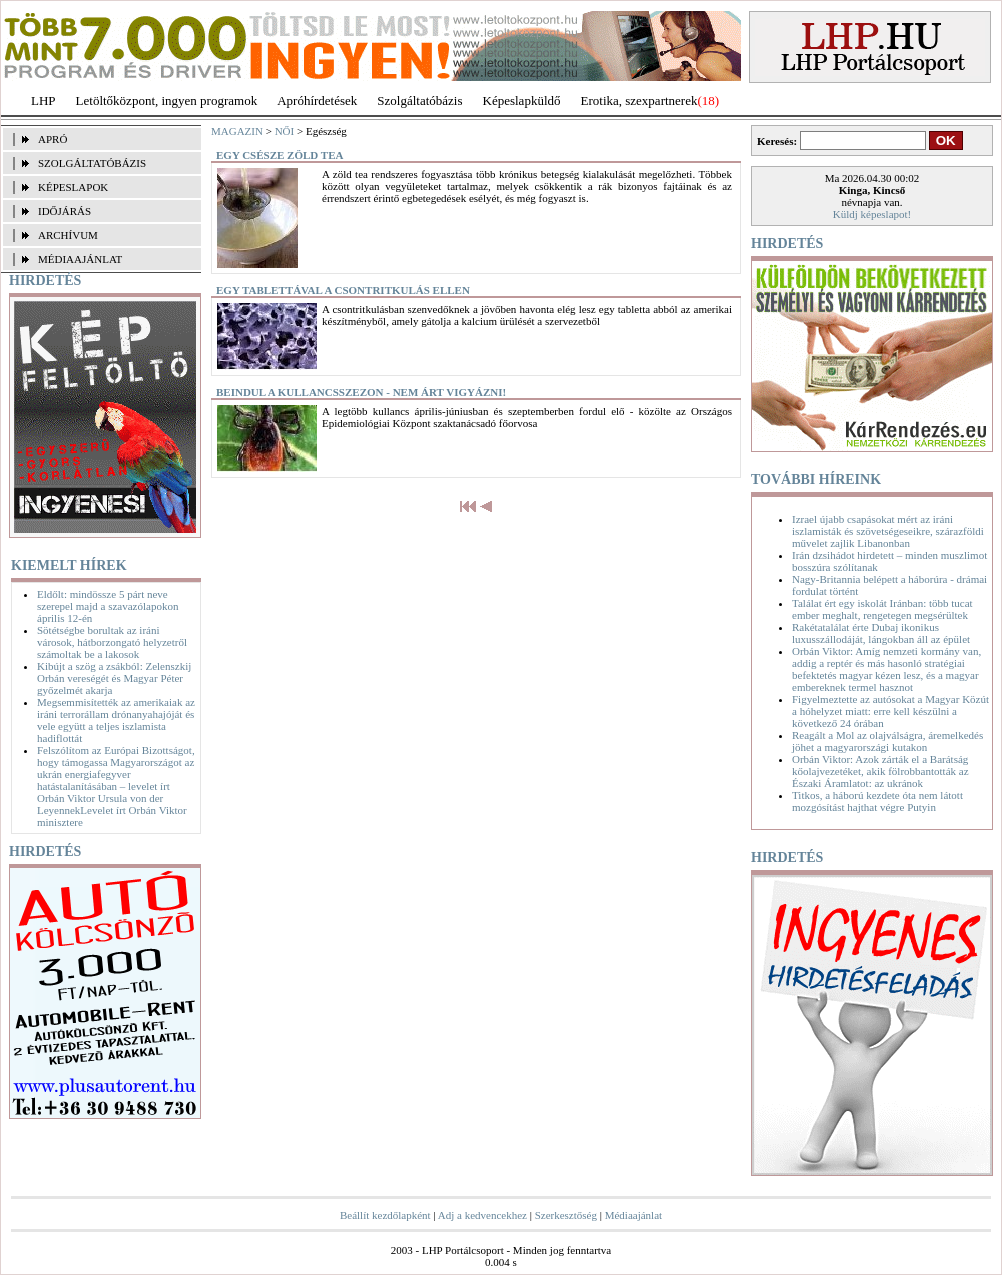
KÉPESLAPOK (73, 187)
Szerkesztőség (566, 1215)
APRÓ (52, 139)
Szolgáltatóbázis (419, 100)
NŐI (285, 131)
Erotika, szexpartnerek (639, 100)
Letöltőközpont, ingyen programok (167, 100)
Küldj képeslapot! (872, 214)
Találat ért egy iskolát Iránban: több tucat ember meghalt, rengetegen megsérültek (882, 609)
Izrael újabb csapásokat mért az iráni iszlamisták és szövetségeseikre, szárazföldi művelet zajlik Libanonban (888, 531)
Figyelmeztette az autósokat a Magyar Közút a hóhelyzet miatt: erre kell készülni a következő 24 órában (890, 711)
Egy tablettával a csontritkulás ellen (343, 290)
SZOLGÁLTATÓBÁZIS (92, 163)
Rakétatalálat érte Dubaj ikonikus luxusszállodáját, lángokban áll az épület (881, 633)
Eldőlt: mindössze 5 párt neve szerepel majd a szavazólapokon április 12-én (107, 606)
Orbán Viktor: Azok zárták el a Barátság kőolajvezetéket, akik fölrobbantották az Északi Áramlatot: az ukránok (880, 771)
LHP (43, 100)
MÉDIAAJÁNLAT (80, 259)
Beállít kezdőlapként (385, 1215)
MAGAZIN (237, 131)
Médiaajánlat (633, 1215)
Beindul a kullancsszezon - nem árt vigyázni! (361, 392)
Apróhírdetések (317, 100)
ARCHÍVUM (68, 235)
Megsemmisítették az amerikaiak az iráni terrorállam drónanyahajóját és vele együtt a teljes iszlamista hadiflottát (116, 720)
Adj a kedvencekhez (482, 1215)
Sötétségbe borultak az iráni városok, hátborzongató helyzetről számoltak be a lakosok (112, 642)
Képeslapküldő (522, 100)
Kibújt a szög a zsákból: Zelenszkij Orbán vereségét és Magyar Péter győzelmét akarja (114, 678)
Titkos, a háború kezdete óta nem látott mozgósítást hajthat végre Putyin (877, 801)
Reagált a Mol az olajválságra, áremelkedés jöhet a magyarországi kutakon (887, 741)
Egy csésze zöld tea (279, 155)
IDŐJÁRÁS (64, 211)
